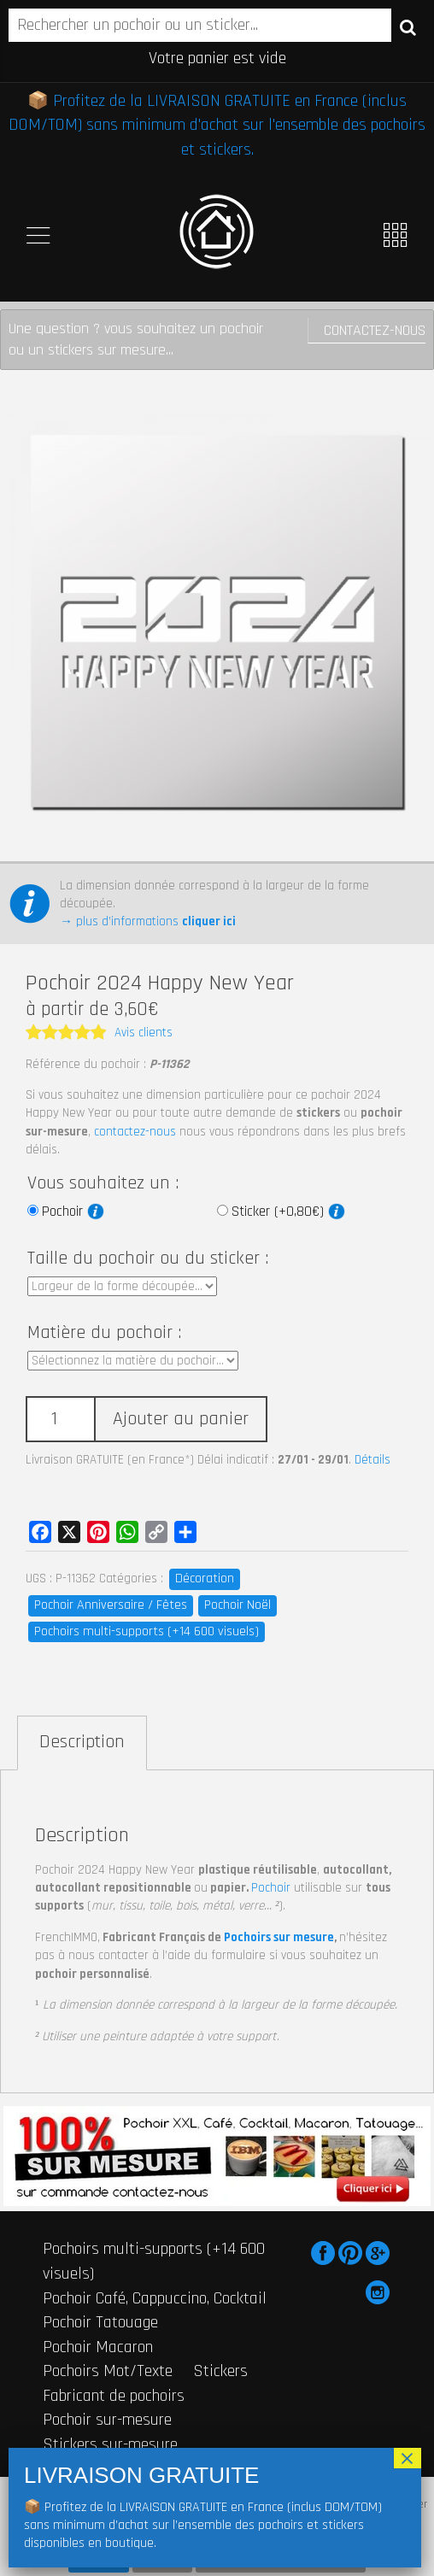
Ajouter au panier (181, 1419)
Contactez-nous (374, 330)
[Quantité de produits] (60, 1419)
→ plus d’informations (148, 921)
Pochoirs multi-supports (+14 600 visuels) (146, 1631)
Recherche (408, 26)
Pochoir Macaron (98, 2347)
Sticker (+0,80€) (288, 1211)
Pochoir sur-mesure (107, 2420)
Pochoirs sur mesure (279, 1937)
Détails (372, 1460)
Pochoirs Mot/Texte (108, 2371)
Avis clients (143, 1032)
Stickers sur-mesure (110, 2444)
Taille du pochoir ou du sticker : (147, 1258)
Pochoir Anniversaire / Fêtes (110, 1605)
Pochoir (73, 1211)
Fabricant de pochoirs (114, 2396)
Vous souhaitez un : (103, 1183)
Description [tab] (82, 1742)
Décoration (204, 1578)
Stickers (220, 2371)
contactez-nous (135, 1132)
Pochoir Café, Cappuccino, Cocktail (155, 2298)
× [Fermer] (407, 2458)
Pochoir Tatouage (100, 2322)
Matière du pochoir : (104, 1333)
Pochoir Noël (237, 1605)
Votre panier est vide (217, 58)
